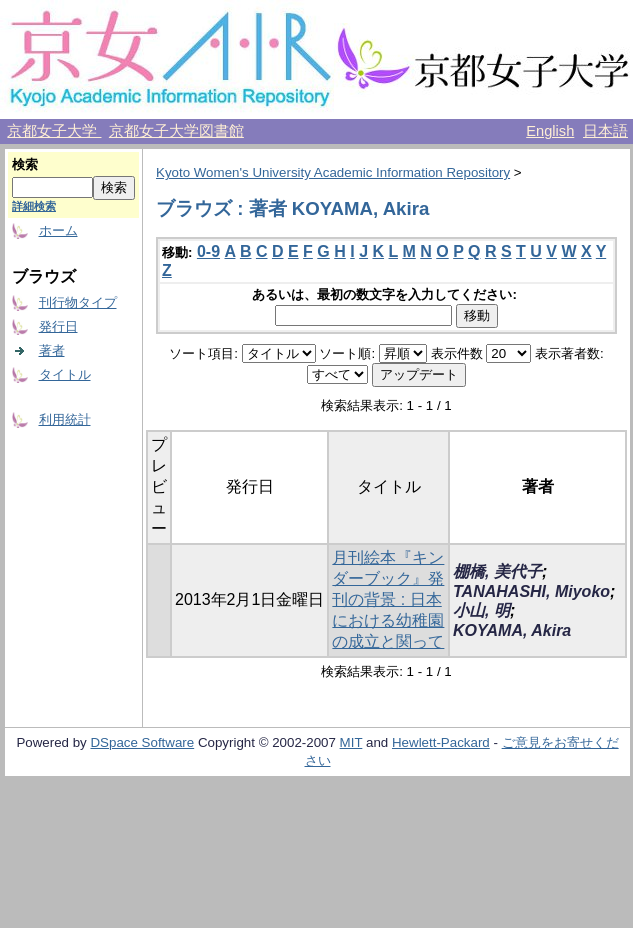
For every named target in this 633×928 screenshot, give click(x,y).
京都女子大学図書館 (176, 131)
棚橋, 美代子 (497, 571)
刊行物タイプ (78, 302)
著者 (52, 350)
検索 (25, 164)
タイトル (65, 374)
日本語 (605, 131)
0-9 (208, 251)
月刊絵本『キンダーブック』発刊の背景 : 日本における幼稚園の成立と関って (388, 599)
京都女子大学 (54, 131)
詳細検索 (34, 206)
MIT (351, 742)
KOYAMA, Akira (512, 630)
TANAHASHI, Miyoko (531, 591)
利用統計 (65, 419)
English (550, 131)
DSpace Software (142, 742)
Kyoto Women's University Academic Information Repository (333, 172)
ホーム (58, 230)
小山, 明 (481, 610)
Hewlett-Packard (441, 742)
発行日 (58, 326)
